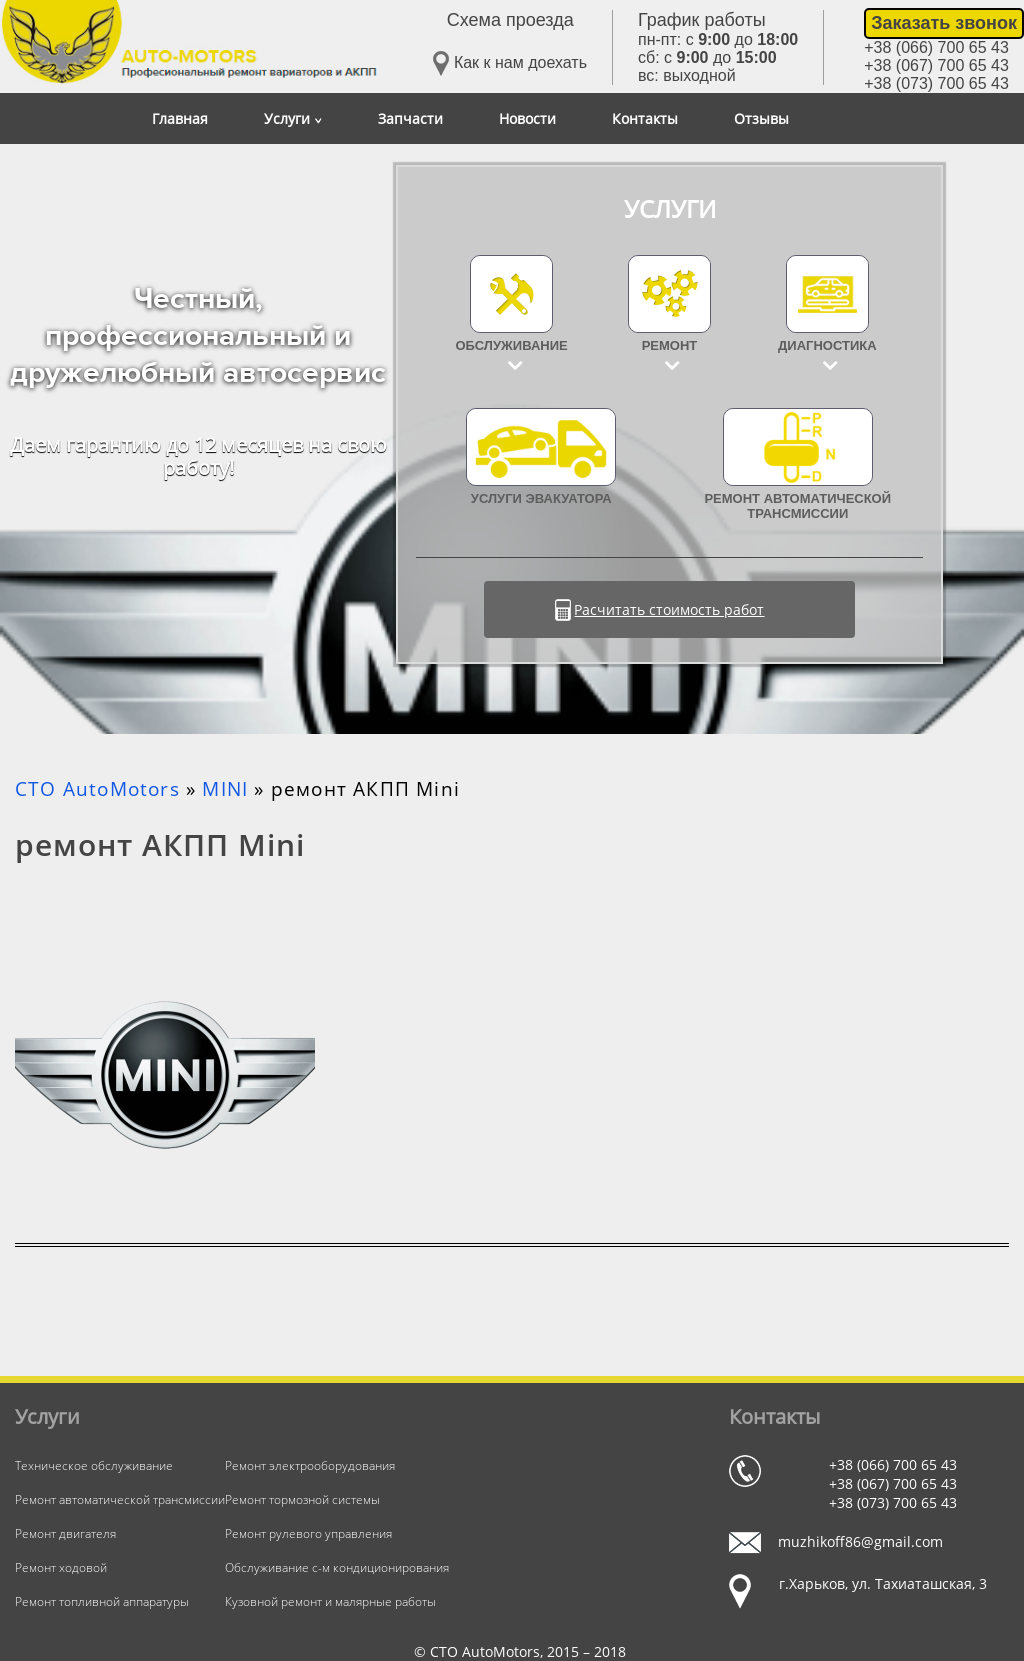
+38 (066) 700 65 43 (936, 47)
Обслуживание (512, 345)
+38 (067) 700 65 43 (936, 65)
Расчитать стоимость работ (669, 609)
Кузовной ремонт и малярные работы (330, 1601)
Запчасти (410, 118)
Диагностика (827, 345)
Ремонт (670, 345)
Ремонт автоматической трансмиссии (797, 464)
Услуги (293, 118)
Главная (180, 118)
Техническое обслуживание (94, 1465)
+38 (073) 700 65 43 (936, 83)
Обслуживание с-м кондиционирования (337, 1567)
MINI (225, 789)
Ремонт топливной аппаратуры (102, 1601)
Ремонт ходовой (61, 1567)
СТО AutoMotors (97, 789)
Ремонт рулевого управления (308, 1533)
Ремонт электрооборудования (310, 1465)
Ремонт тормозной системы (302, 1499)
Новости (527, 118)
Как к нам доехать (510, 63)
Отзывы (761, 118)
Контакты (645, 118)
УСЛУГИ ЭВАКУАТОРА (541, 457)
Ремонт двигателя (65, 1533)
